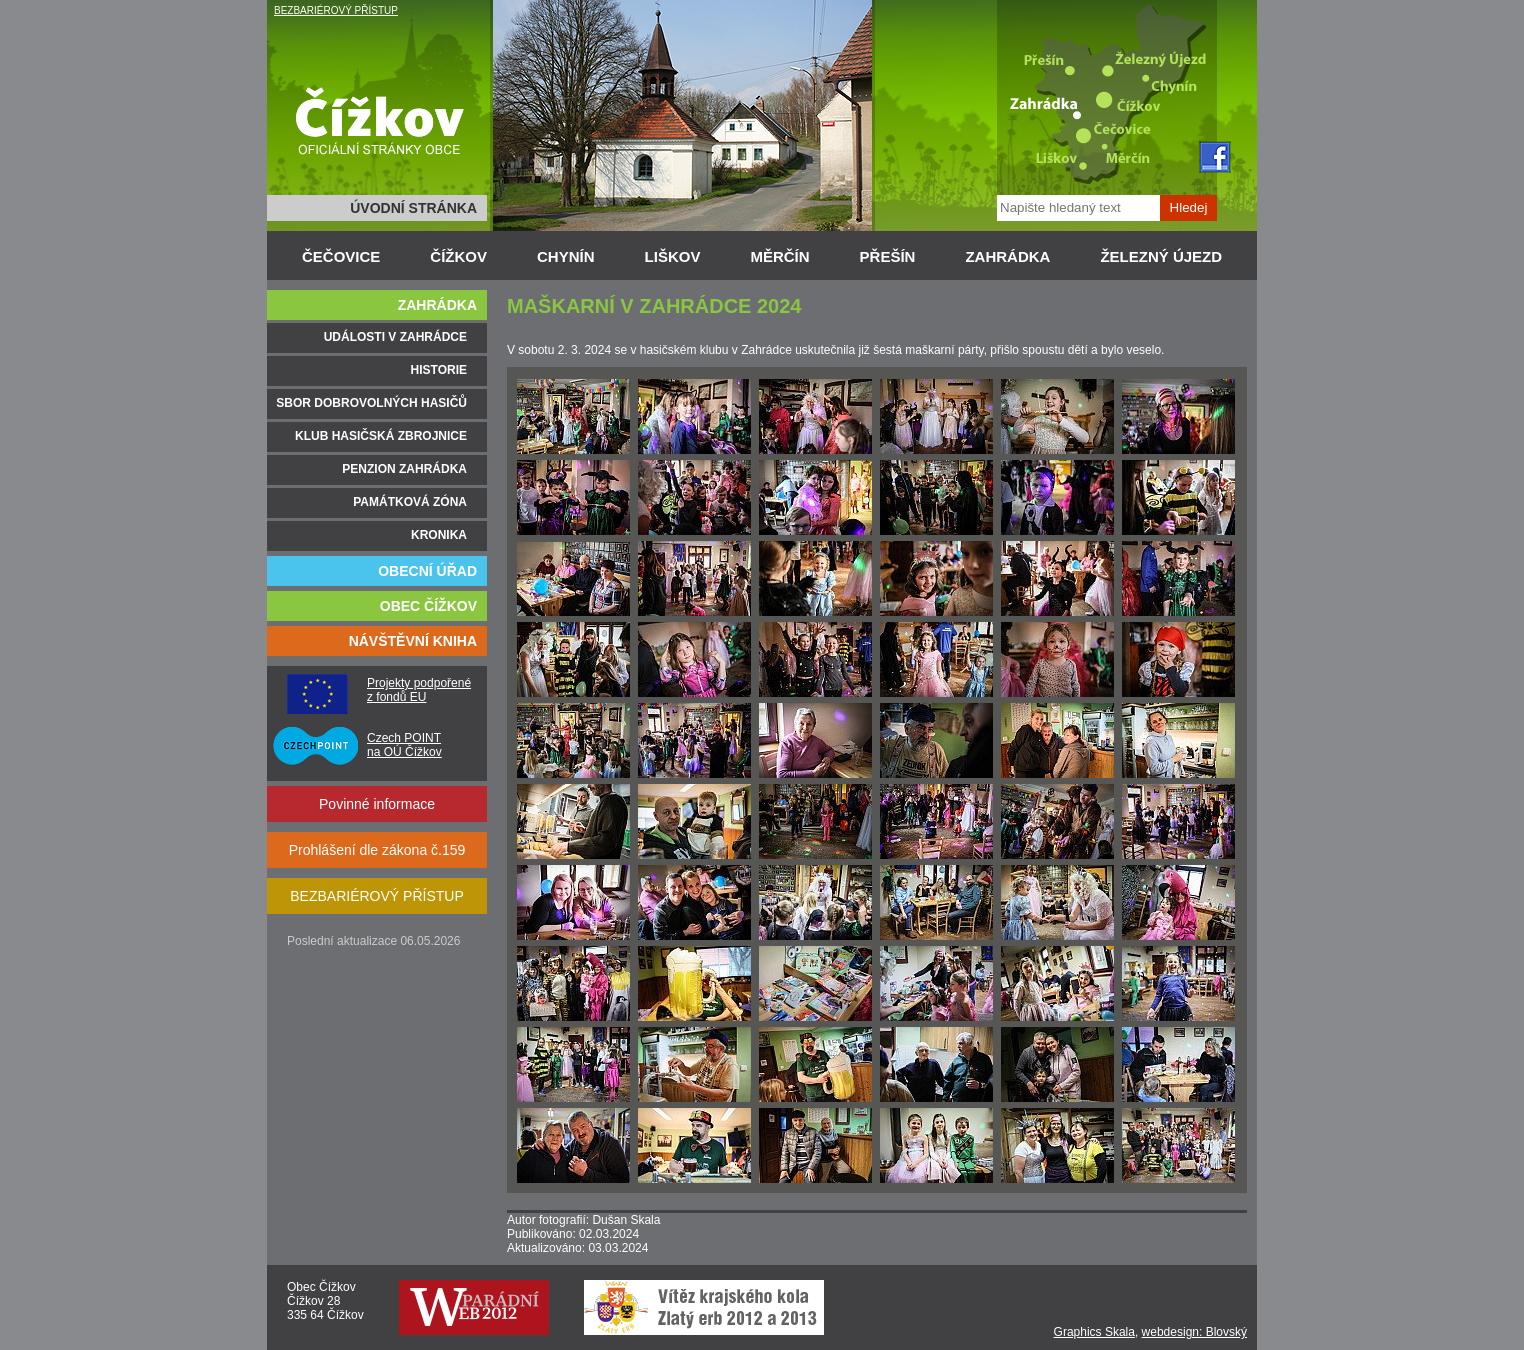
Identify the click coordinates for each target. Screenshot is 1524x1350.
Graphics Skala (1094, 1332)
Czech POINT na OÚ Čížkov (404, 745)
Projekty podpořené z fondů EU (419, 690)
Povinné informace (377, 804)
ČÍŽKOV (458, 256)
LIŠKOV (673, 256)
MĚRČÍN (779, 256)
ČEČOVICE (341, 256)
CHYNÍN (566, 256)
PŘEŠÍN (888, 256)
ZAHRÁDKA (1007, 256)
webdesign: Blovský (1194, 1332)
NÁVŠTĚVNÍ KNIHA (413, 641)
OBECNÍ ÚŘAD (427, 571)
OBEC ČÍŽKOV (428, 606)
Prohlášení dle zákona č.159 (377, 850)
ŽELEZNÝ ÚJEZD (1161, 256)
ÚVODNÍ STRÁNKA (413, 208)
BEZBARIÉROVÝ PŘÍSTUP (336, 10)
